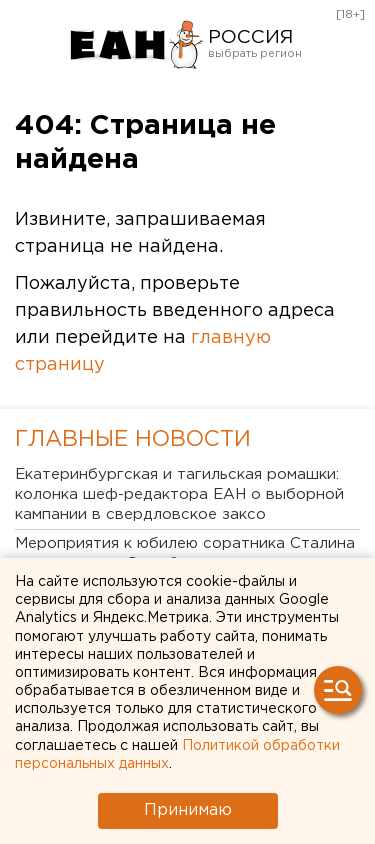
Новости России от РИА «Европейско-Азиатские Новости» (135, 45)
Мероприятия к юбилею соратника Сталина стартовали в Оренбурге (185, 553)
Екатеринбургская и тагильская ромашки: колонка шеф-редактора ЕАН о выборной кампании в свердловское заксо (179, 494)
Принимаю (188, 810)
